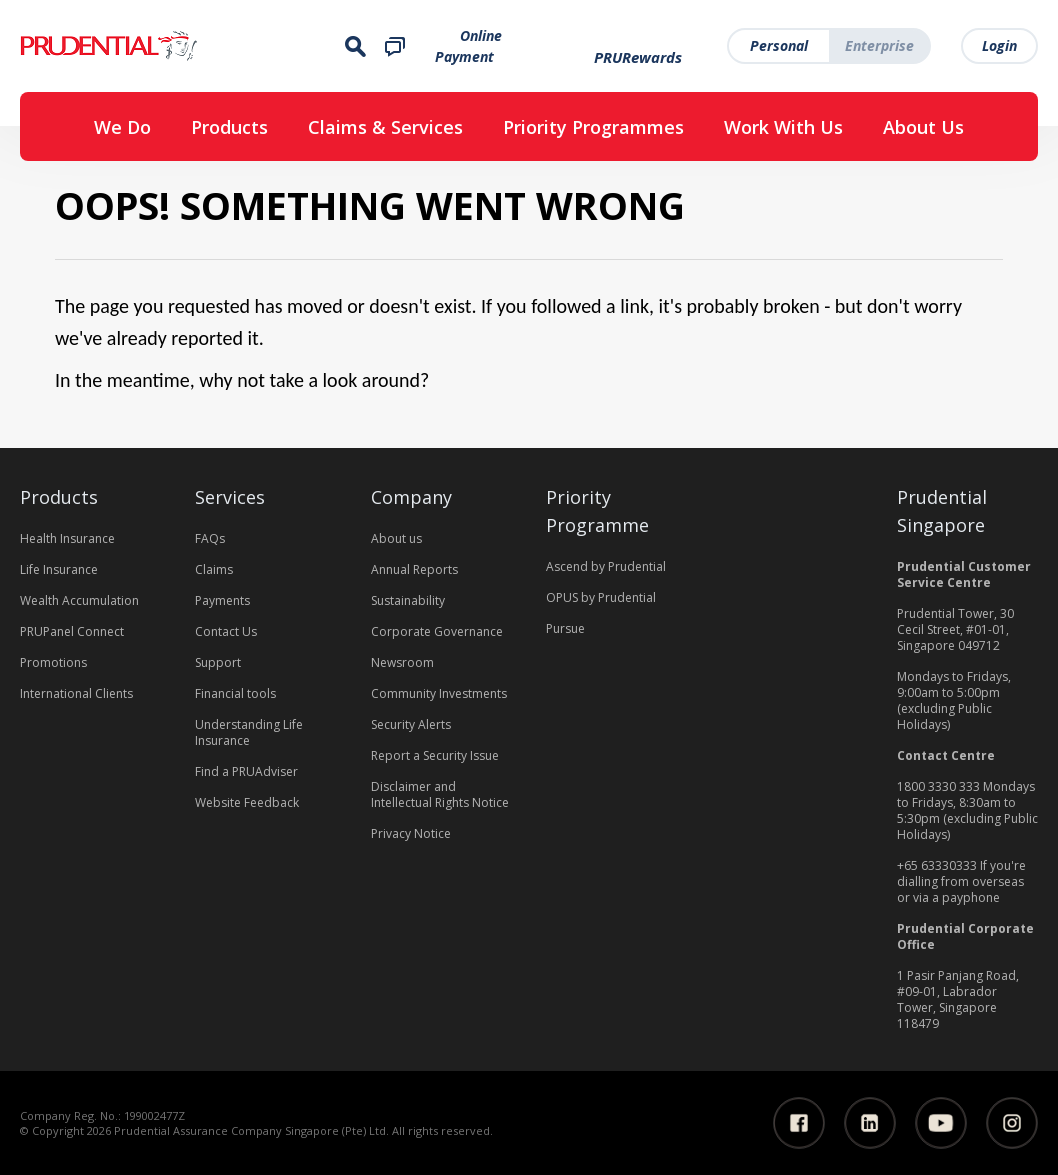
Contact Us (226, 631)
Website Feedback (247, 802)
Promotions (53, 662)
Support (218, 662)
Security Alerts (411, 724)
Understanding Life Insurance (249, 732)
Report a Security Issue (435, 755)
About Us (923, 127)
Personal (779, 45)
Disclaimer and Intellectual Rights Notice (440, 794)
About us (396, 538)
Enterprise (879, 45)
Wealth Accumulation (79, 600)
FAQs (210, 538)
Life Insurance (59, 569)
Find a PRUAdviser (246, 771)
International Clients (76, 693)
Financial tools (235, 693)
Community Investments (439, 693)
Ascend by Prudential (606, 566)
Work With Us (783, 127)
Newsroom (402, 662)
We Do (122, 127)
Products (229, 127)
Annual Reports (414, 569)
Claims (214, 569)
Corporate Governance (437, 631)
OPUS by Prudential (601, 597)
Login (999, 45)
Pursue (565, 628)
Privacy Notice (411, 833)
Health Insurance (67, 538)
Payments (222, 600)
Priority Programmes (593, 127)
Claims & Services (385, 127)
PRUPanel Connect (72, 631)
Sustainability (408, 600)
